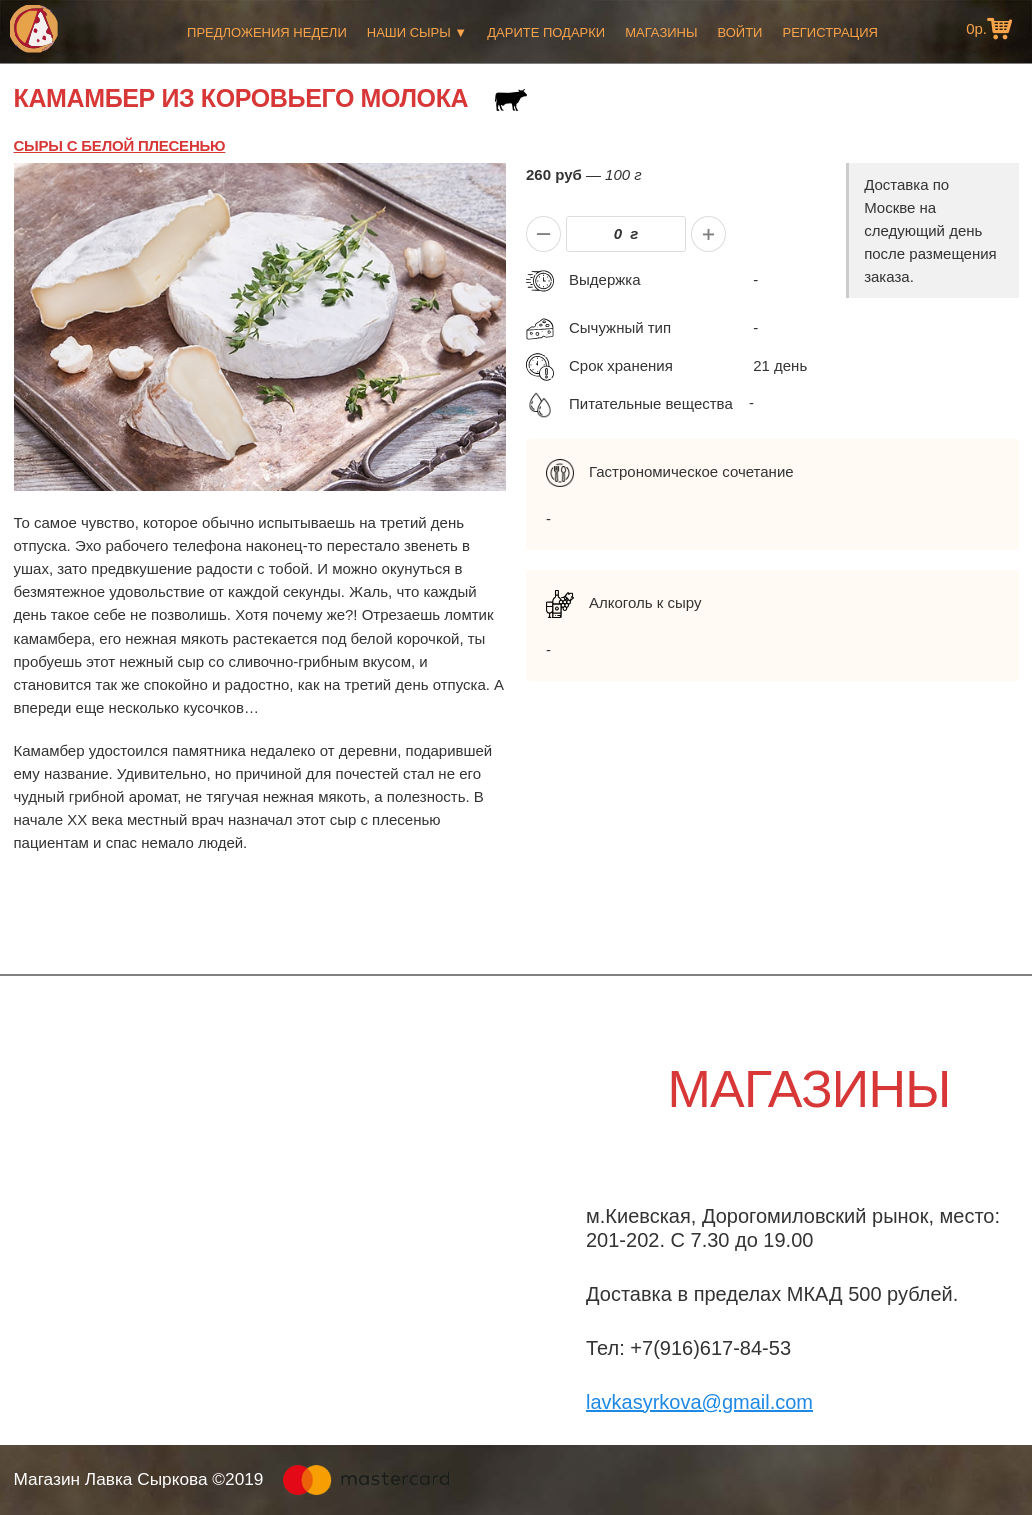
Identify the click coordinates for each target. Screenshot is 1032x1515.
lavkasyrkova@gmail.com (699, 1402)
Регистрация (829, 32)
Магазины (661, 32)
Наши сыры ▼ (417, 32)
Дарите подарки (546, 32)
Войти (739, 32)
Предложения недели (267, 32)
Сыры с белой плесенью (120, 145)
